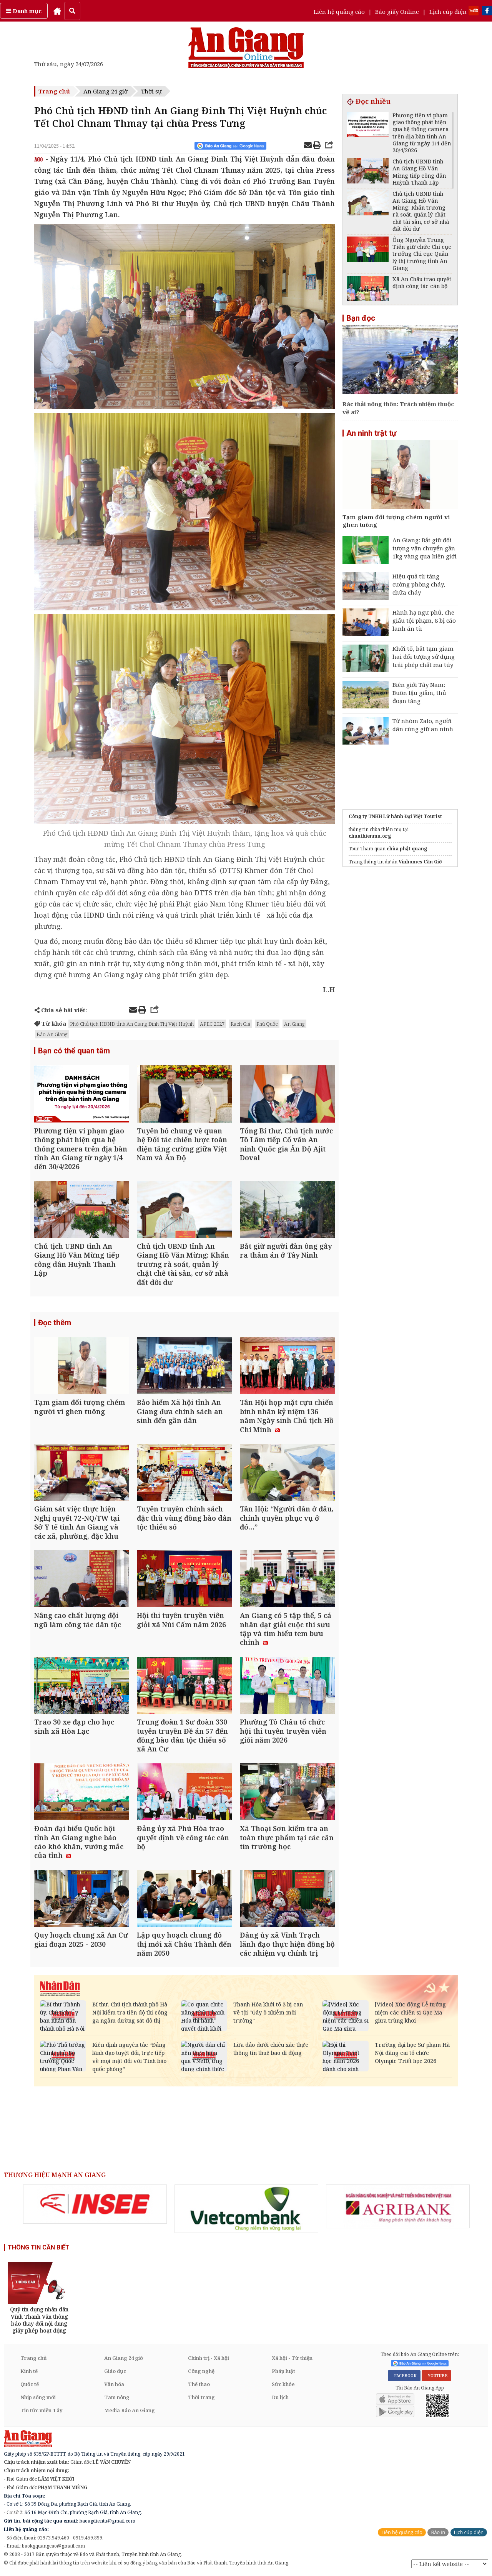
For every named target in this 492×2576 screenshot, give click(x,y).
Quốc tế (29, 2384)
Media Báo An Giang (129, 2410)
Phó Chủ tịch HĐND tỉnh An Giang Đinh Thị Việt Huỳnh (132, 1023)
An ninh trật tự (371, 433)
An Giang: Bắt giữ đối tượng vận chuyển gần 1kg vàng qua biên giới (424, 548)
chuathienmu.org (370, 836)
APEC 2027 (212, 1023)
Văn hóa (114, 2384)
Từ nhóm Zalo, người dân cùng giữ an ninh (422, 725)
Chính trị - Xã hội (208, 2357)
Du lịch (280, 2397)
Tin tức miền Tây (41, 2410)
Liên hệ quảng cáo (339, 11)
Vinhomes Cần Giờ (420, 861)
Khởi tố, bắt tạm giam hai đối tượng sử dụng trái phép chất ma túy (423, 656)
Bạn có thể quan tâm (74, 1050)
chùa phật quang (407, 848)
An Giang (294, 1023)
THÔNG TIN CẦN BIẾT (39, 2247)
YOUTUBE (436, 2375)
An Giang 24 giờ (105, 91)
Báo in (438, 2532)
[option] (95, 2204)
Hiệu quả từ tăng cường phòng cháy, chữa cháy (418, 584)
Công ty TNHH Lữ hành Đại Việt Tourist (395, 816)
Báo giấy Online (397, 11)
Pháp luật (283, 2371)
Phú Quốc (267, 1023)
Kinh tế (29, 2371)
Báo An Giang (52, 1034)
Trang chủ (54, 91)
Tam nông (117, 2397)
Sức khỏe (283, 2384)
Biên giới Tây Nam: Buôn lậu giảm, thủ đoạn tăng (419, 693)
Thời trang (201, 2397)
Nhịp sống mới (38, 2397)
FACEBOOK (404, 2375)
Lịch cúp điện (448, 11)
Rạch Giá (240, 1023)
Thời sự (151, 91)
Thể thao (199, 2384)
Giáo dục (115, 2371)
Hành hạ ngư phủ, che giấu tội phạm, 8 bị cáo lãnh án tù (424, 620)
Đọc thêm (54, 1322)
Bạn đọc (360, 318)
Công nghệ (201, 2371)
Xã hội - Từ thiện (292, 2357)
